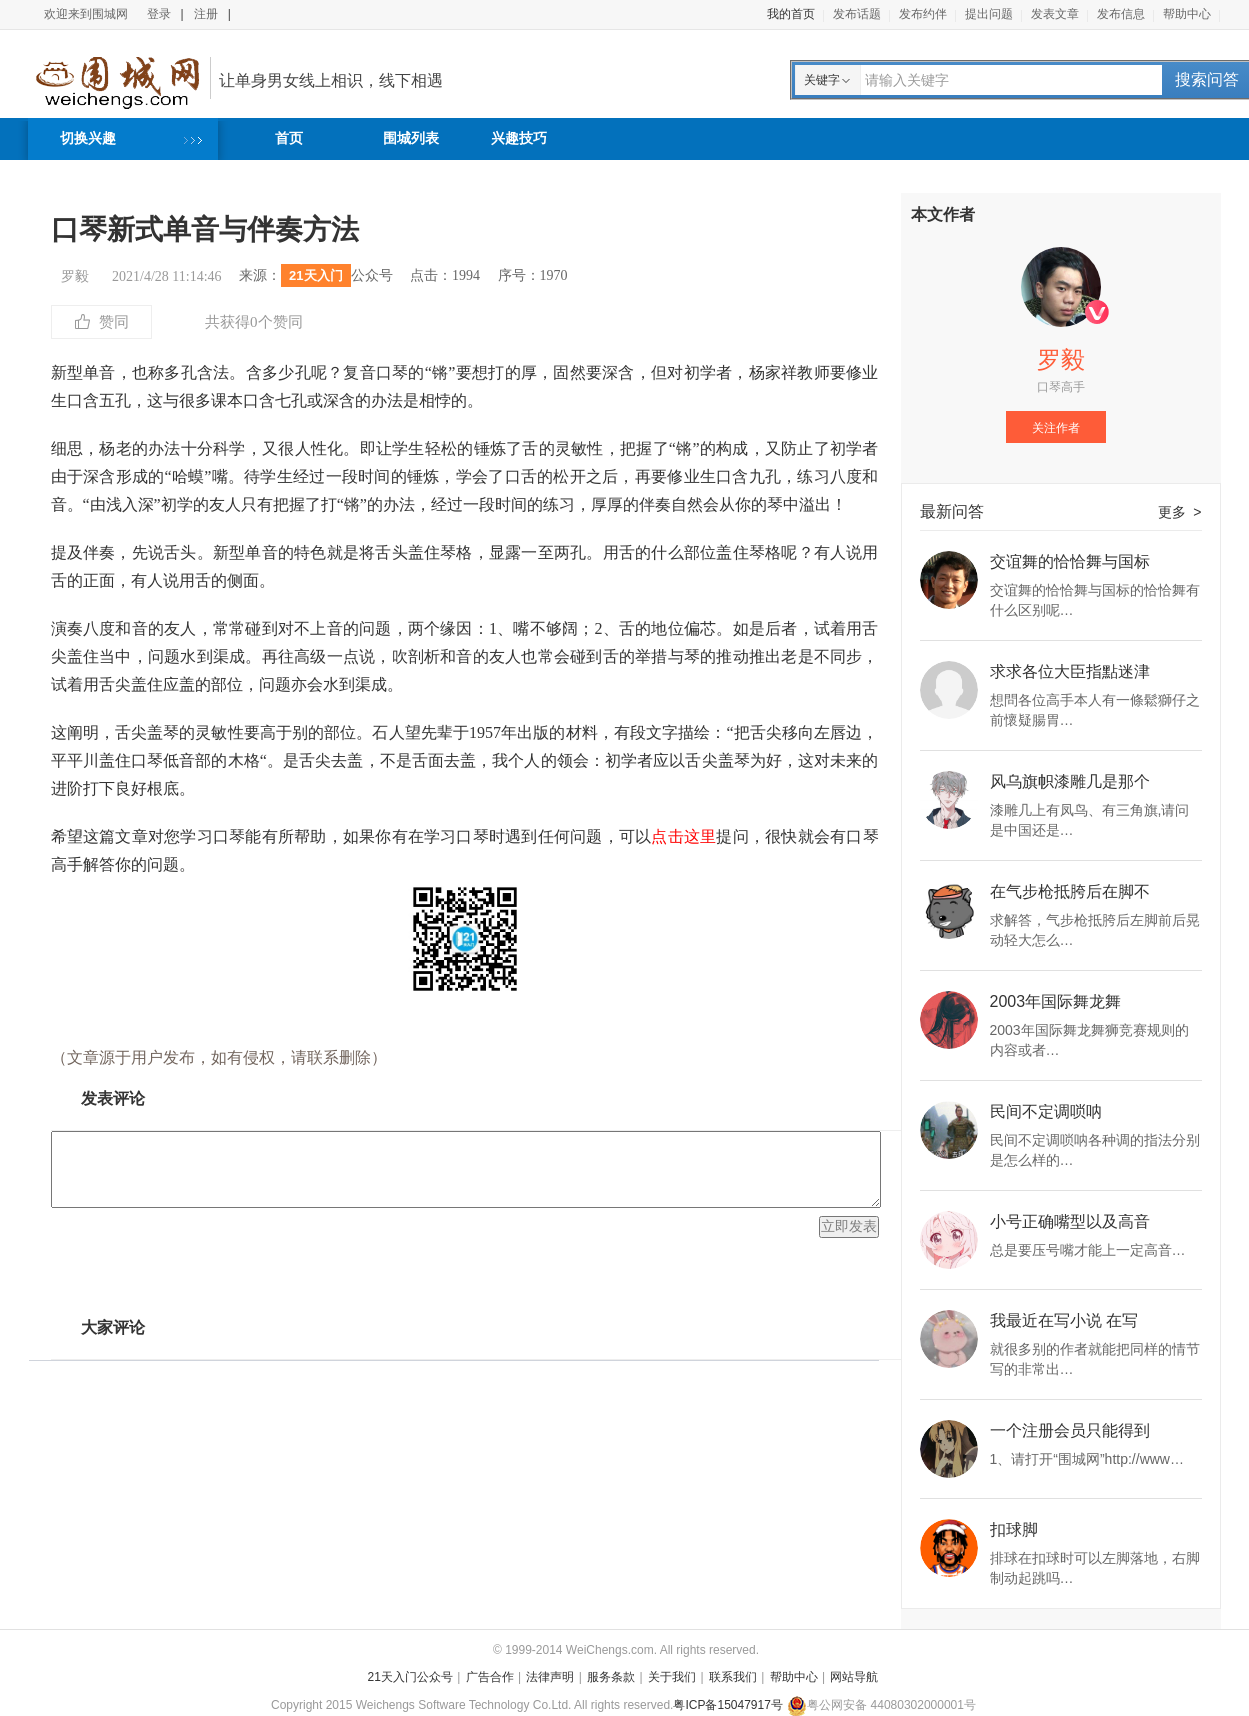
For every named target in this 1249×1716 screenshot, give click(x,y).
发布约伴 (923, 14)
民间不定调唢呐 (1046, 1112)
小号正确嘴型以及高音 (1070, 1222)
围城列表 (411, 138)
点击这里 (683, 836)
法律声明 (550, 1677)
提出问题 (989, 14)
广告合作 (490, 1677)
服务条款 (611, 1677)
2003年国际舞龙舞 (1056, 1002)
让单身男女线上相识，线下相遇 (331, 80)
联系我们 (733, 1677)
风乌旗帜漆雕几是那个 (1070, 782)
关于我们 (672, 1677)
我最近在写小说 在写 (1064, 1321)
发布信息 (1121, 14)
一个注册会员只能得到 (1070, 1431)
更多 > (1180, 512)
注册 (206, 14)
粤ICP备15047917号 (727, 1705)
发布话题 (857, 14)
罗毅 (75, 276)
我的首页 (791, 14)
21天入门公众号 (410, 1677)
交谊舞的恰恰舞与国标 (1070, 562)
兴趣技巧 (519, 138)
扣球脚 (1014, 1530)
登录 (159, 14)
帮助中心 (1187, 14)
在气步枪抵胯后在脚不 (1070, 892)
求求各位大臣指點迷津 (1070, 672)
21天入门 (315, 275)
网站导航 (854, 1677)
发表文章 (1055, 14)
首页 (289, 138)
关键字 (822, 80)
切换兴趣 (88, 138)
